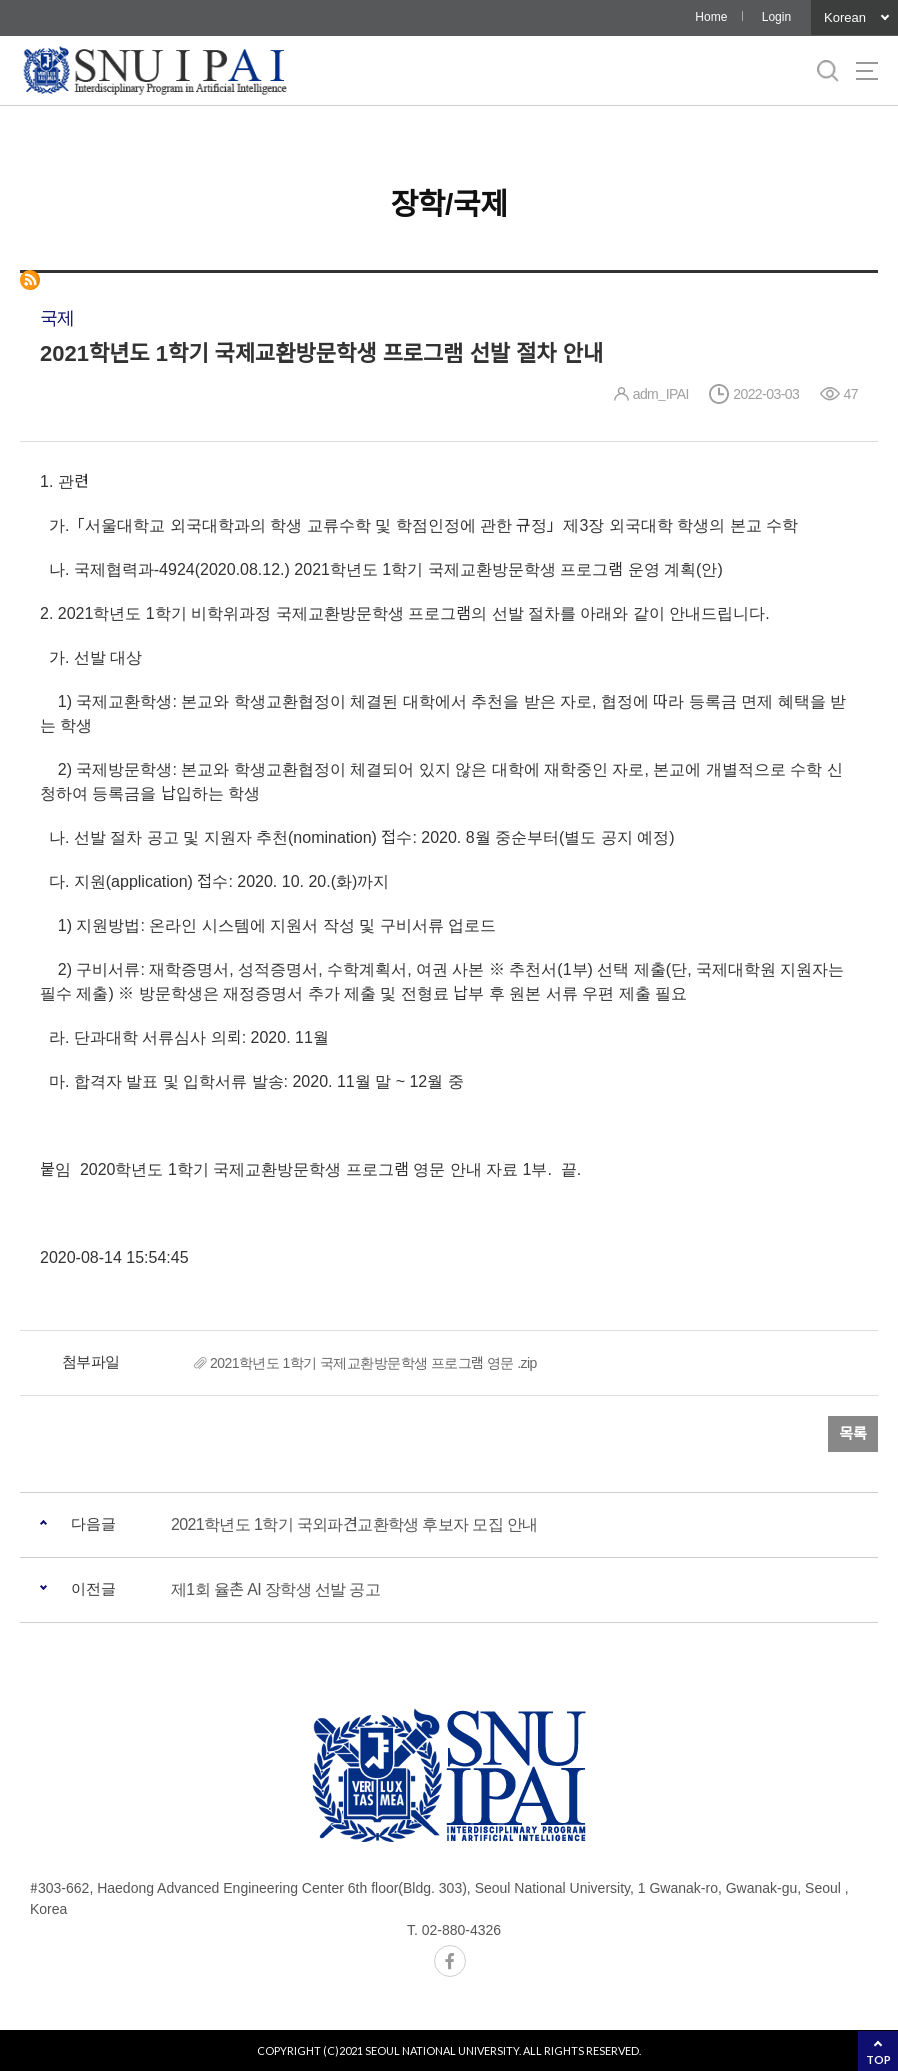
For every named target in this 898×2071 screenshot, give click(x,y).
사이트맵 (867, 71)
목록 (853, 1433)
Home (711, 17)
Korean (845, 17)
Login (776, 17)
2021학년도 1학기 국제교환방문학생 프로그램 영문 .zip (373, 1363)
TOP (878, 2059)
